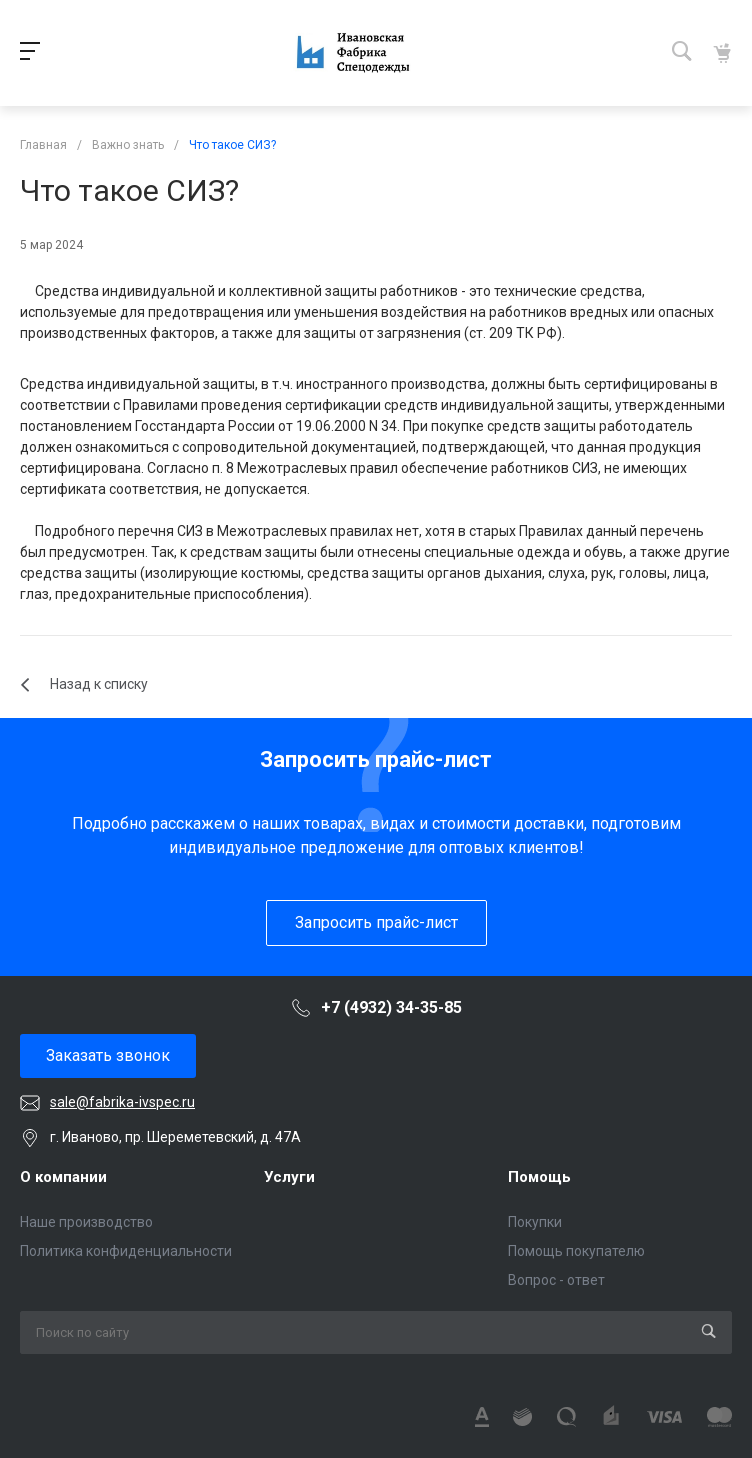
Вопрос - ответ (556, 1280)
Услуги (289, 1177)
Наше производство (86, 1222)
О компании (63, 1177)
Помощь (539, 1177)
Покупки (535, 1222)
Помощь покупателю (576, 1251)
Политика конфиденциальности (126, 1251)
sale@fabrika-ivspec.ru (122, 1102)
